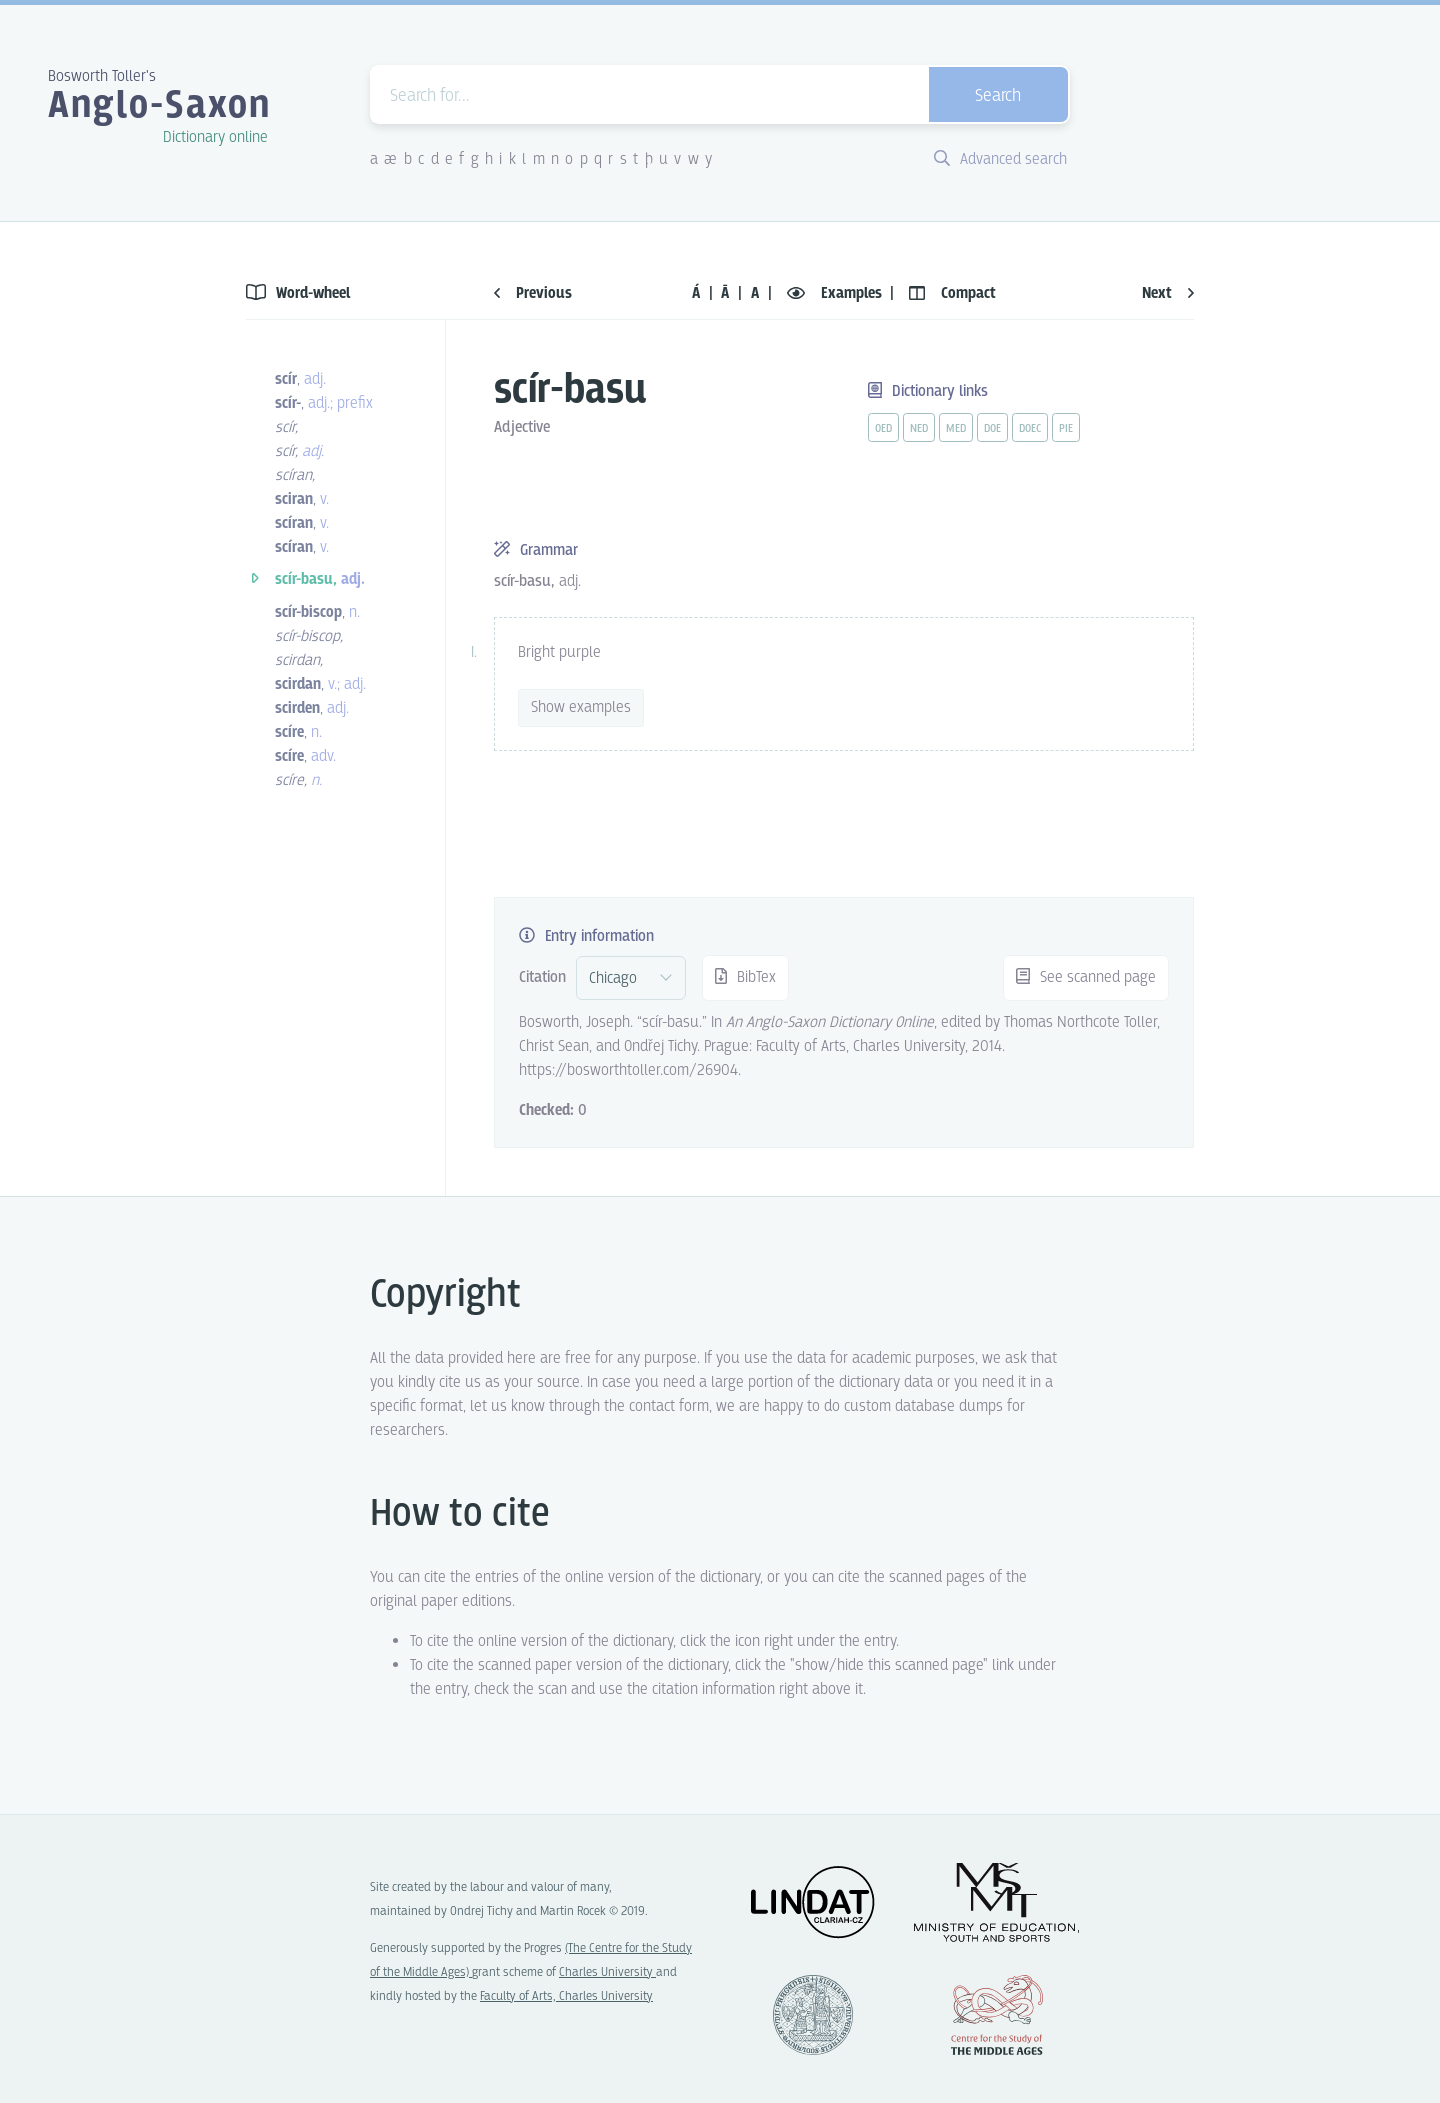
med (956, 429)
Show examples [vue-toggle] (581, 707)
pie (1066, 429)
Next (1168, 293)
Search (998, 96)
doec (1030, 429)
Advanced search (1000, 159)
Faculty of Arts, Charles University (566, 1996)
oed (883, 429)
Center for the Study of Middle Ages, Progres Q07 (997, 2015)
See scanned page (1086, 977)
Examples (836, 293)
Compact (952, 293)
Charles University (607, 1972)
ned (919, 429)
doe (992, 429)
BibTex (745, 977)
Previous (533, 293)
